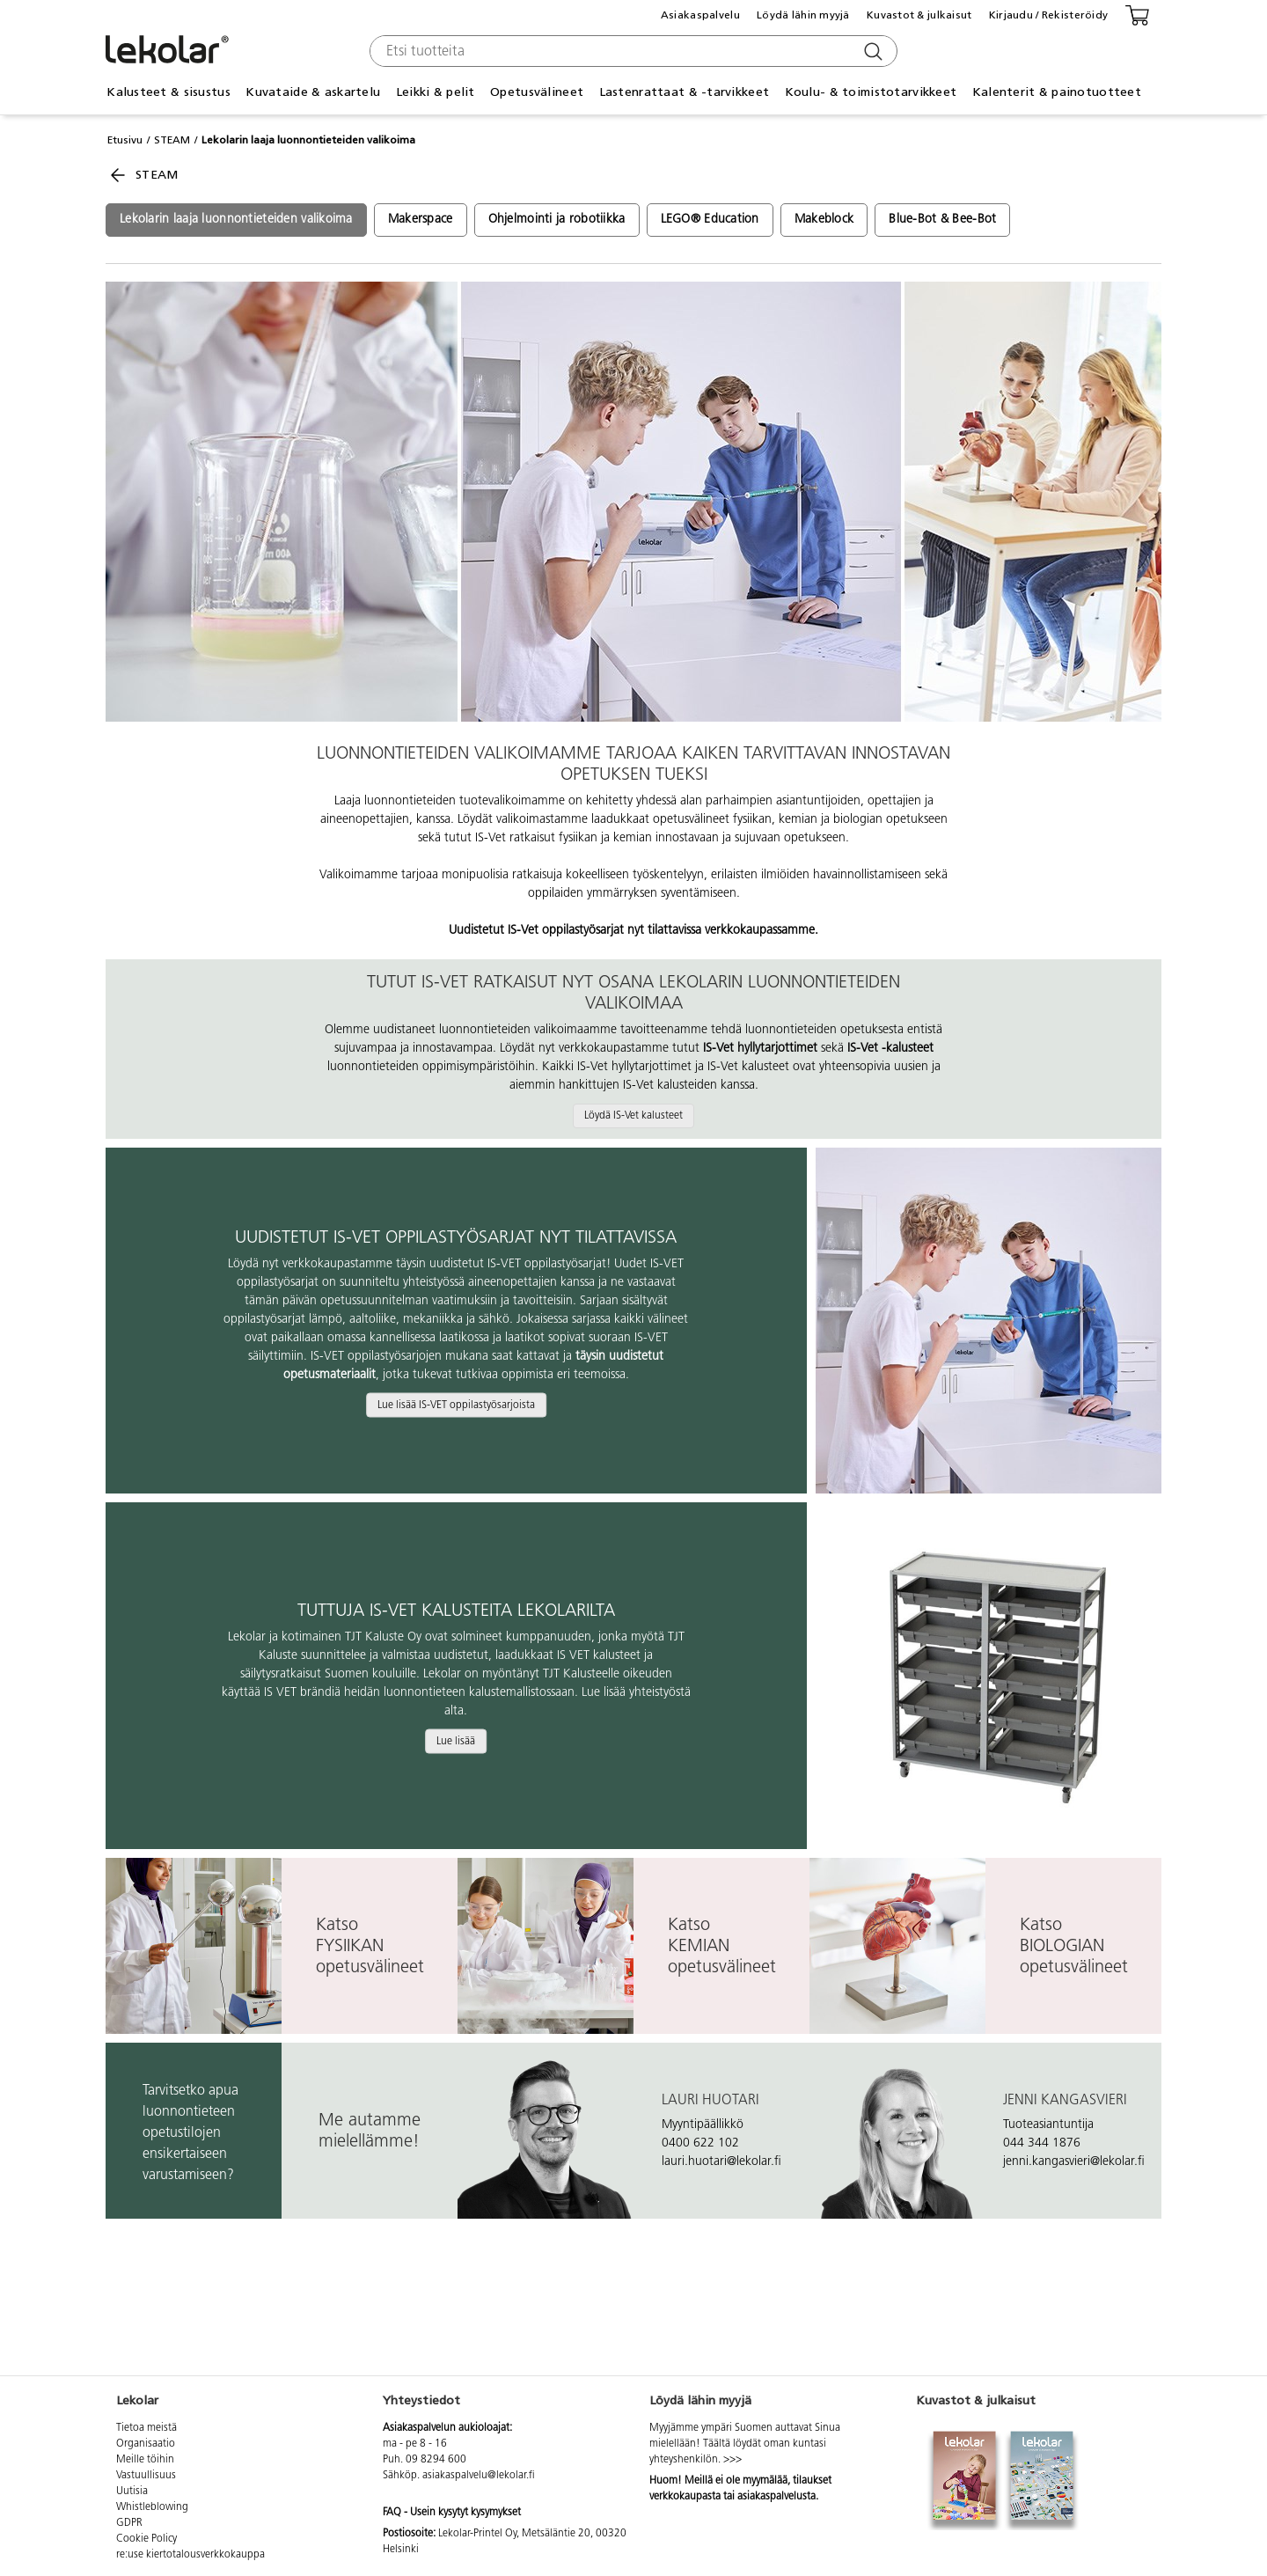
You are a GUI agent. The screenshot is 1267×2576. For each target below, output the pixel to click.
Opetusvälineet (536, 91)
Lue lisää (455, 1741)
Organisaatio (145, 2444)
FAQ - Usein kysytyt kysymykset (452, 2512)
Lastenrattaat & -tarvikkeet (684, 91)
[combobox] (631, 51)
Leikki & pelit (435, 91)
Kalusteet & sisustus (168, 91)
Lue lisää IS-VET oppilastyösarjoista (456, 1404)
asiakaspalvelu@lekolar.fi (478, 2475)
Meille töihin (145, 2460)
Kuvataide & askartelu (312, 91)
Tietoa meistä (146, 2428)
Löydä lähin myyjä (803, 15)
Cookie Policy (146, 2539)
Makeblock (824, 219)
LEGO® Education (710, 219)
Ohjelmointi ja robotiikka (557, 219)
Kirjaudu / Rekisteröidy (1048, 15)
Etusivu (125, 140)
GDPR (129, 2523)
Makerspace (420, 219)
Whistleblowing (152, 2507)
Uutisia (132, 2491)
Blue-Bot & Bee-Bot (942, 219)
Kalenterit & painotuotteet (1056, 91)
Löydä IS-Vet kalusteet (633, 1116)
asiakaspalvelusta (776, 2497)
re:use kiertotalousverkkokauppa (190, 2555)
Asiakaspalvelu (700, 15)
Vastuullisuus (146, 2475)
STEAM (172, 140)
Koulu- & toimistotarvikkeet (871, 91)
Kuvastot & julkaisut (919, 15)
